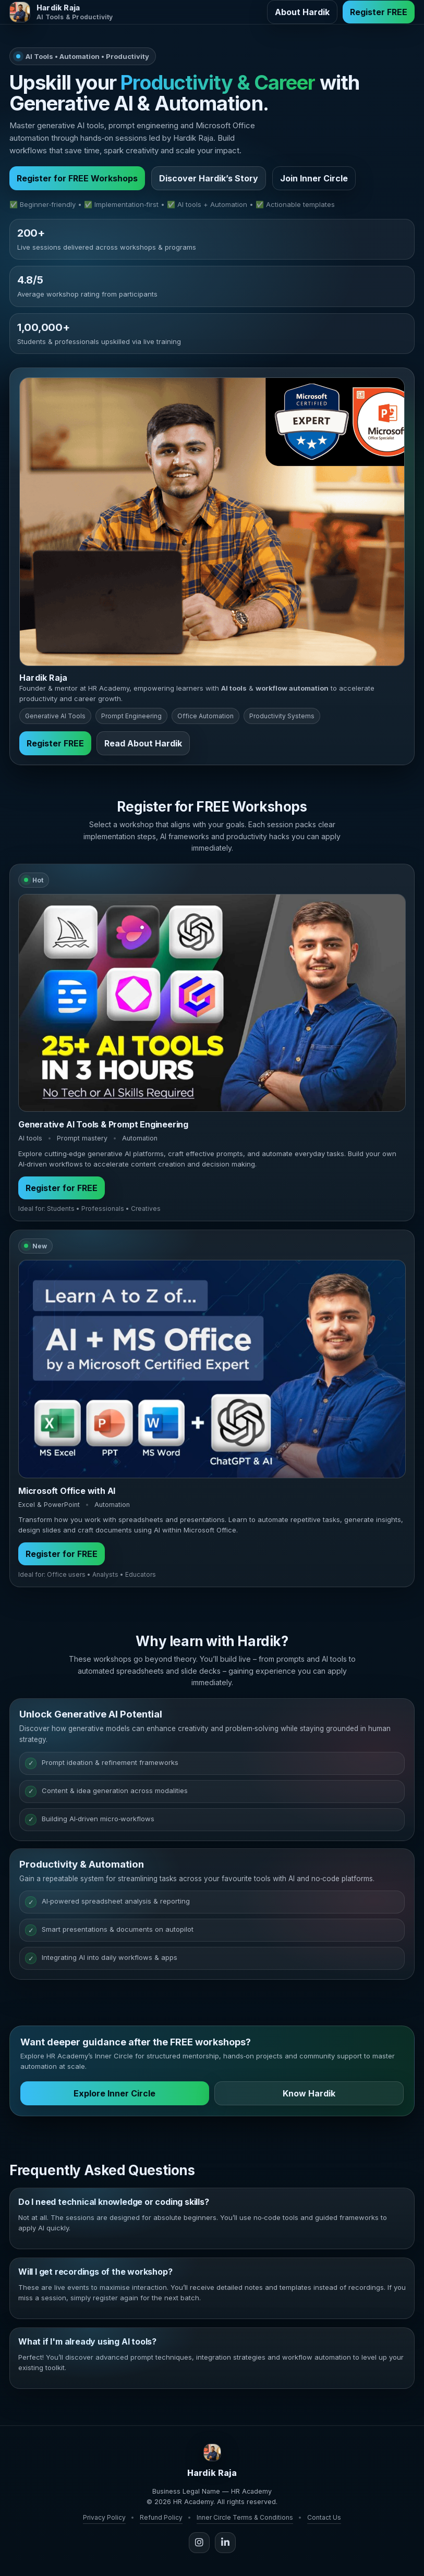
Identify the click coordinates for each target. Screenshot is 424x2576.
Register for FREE (62, 1191)
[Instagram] (199, 2542)
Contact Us (324, 2517)
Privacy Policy (104, 2517)
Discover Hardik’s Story (208, 178)
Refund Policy (161, 2517)
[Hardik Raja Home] (61, 12)
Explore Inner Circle (114, 2097)
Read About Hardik (143, 747)
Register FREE (378, 12)
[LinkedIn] (225, 2542)
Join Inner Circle (314, 178)
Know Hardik (309, 2097)
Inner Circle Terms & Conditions (245, 2517)
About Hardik (302, 12)
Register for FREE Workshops (77, 178)
